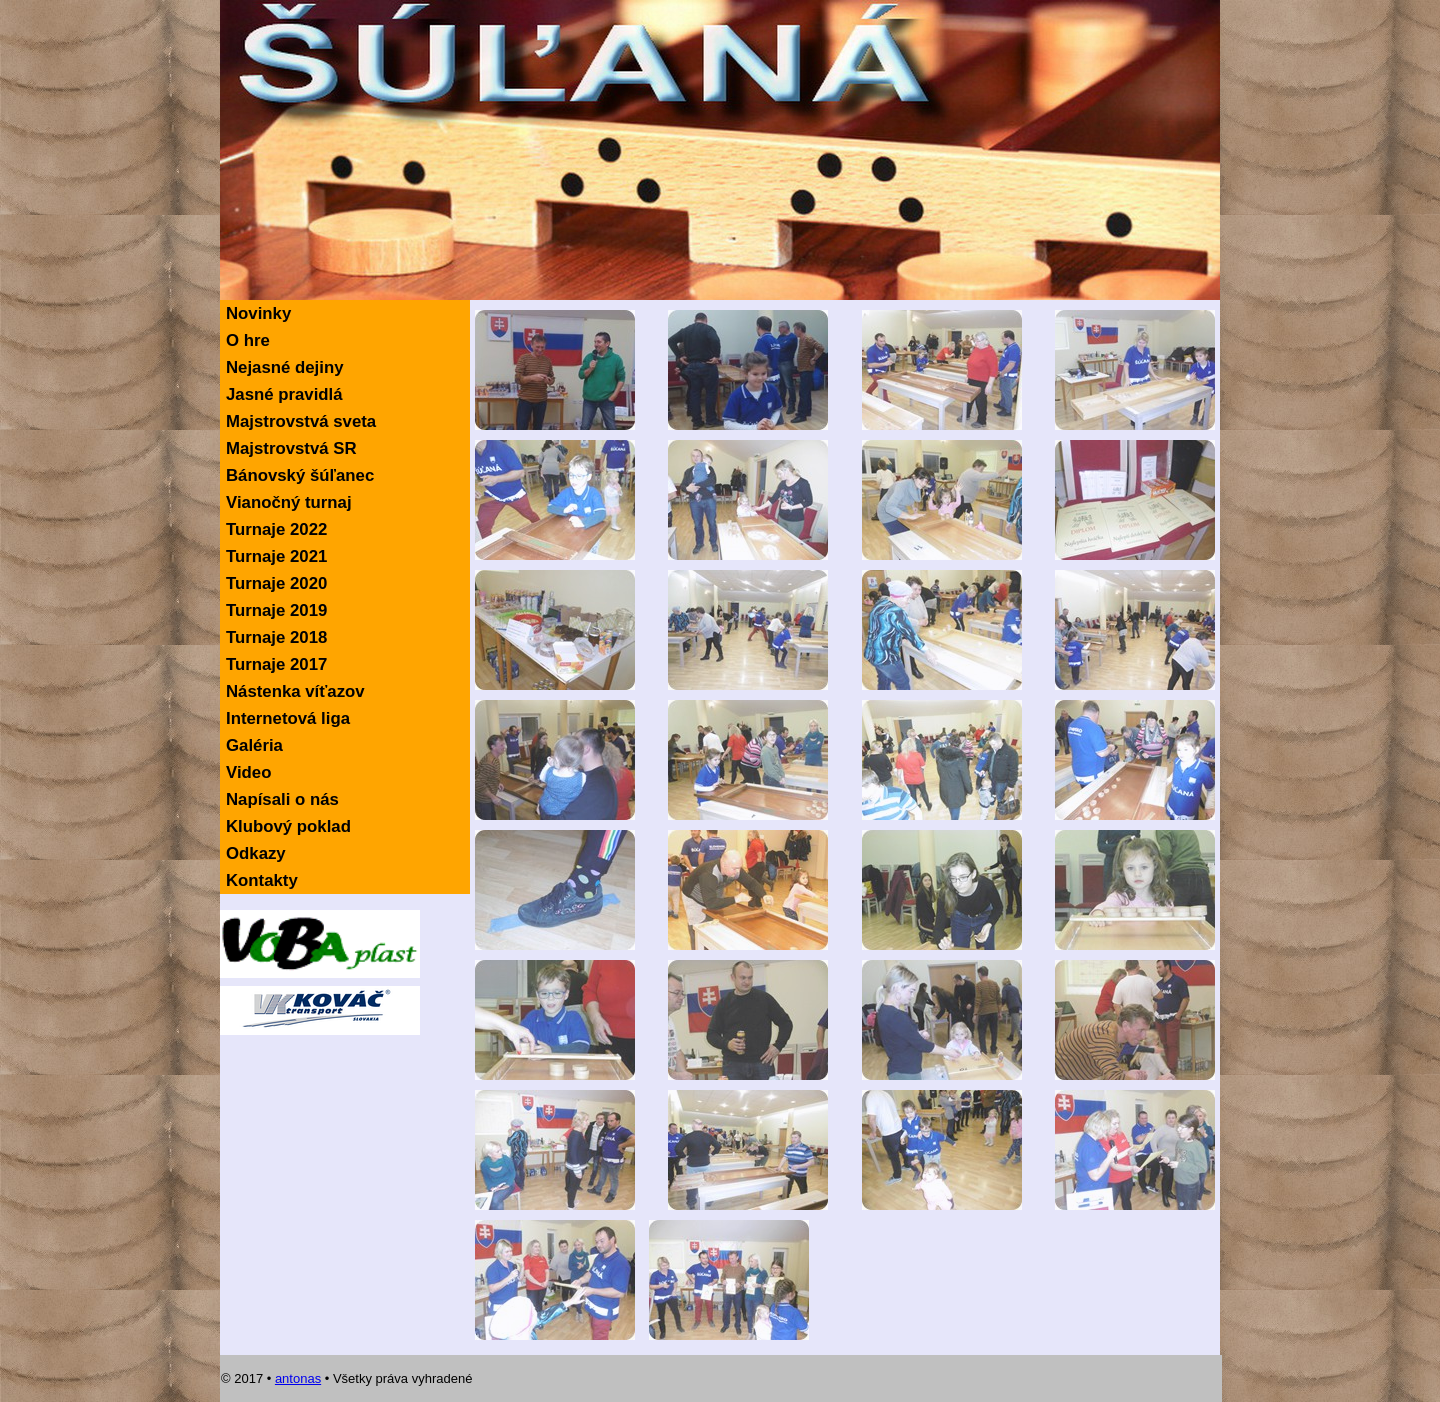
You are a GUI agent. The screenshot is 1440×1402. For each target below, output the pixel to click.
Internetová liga (288, 718)
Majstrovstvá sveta (301, 421)
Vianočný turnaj (289, 502)
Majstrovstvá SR (291, 448)
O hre (248, 340)
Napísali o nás (282, 799)
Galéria (254, 745)
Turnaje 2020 (276, 583)
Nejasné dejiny (285, 367)
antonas (298, 1378)
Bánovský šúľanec (300, 475)
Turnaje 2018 (276, 637)
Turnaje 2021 (276, 556)
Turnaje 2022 (276, 529)
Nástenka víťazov (295, 691)
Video (248, 772)
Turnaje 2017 (276, 664)
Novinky (258, 313)
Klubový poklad (288, 826)
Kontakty (262, 880)
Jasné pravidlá (284, 394)
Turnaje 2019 (276, 610)
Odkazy (256, 853)
